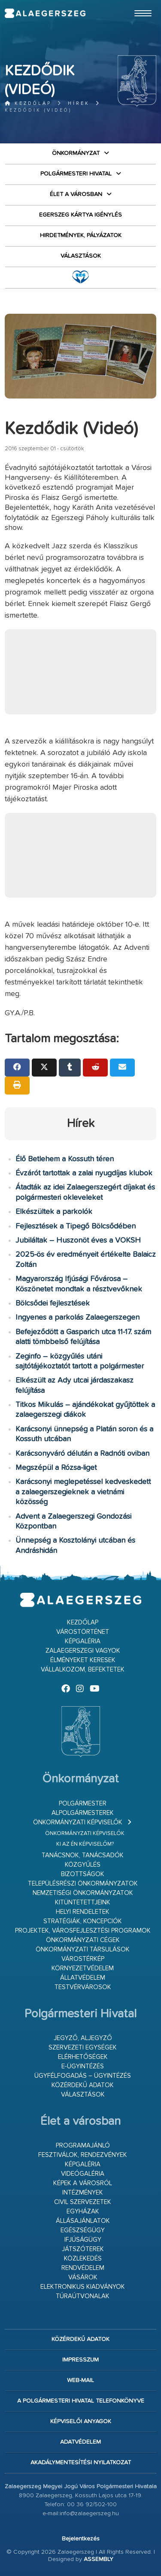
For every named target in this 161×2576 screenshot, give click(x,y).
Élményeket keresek (82, 1660)
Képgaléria (82, 1641)
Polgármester (82, 1803)
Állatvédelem (82, 1978)
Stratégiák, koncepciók (82, 1921)
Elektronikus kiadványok (82, 2287)
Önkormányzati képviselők (77, 1822)
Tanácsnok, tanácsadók (83, 1855)
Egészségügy (83, 2230)
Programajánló (83, 2145)
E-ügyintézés (82, 2066)
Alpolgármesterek (83, 1813)
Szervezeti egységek (83, 2047)
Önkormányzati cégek (83, 1940)
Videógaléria (82, 2174)
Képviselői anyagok (80, 2421)
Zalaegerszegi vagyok (83, 1651)
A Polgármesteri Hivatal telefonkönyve (80, 2401)
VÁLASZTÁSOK (81, 256)
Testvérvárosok (83, 1987)
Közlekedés (83, 2258)
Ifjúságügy (82, 2240)
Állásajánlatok (83, 2221)
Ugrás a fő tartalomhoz (134, 4)
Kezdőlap (28, 103)
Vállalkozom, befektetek (83, 1669)
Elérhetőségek (83, 2057)
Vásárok (82, 2277)
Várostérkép (82, 1959)
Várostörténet (82, 1632)
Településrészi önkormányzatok (83, 1883)
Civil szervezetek (82, 2202)
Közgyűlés (82, 1865)
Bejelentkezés (81, 2539)
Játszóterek (83, 2249)
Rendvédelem (82, 2268)
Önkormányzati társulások (83, 1949)
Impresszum (80, 2360)
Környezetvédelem (83, 1968)
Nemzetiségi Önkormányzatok (83, 1893)
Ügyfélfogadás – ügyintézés (82, 2076)
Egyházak (83, 2211)
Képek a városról (82, 2183)
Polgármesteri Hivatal (76, 174)
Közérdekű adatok (83, 2085)
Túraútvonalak (82, 2296)
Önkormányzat (76, 153)
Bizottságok (82, 1874)
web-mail (80, 2380)
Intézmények (82, 2192)
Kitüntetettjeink (82, 1902)
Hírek (79, 103)
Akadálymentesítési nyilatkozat (80, 2463)
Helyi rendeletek (82, 1912)
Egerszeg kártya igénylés (80, 215)
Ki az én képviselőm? (85, 1844)
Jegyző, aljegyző (83, 2038)
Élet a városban (76, 194)
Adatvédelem (80, 2442)
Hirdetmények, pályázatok (81, 235)
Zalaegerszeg (45, 13)
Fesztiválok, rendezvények (82, 2155)
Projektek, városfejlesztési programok (83, 1931)
